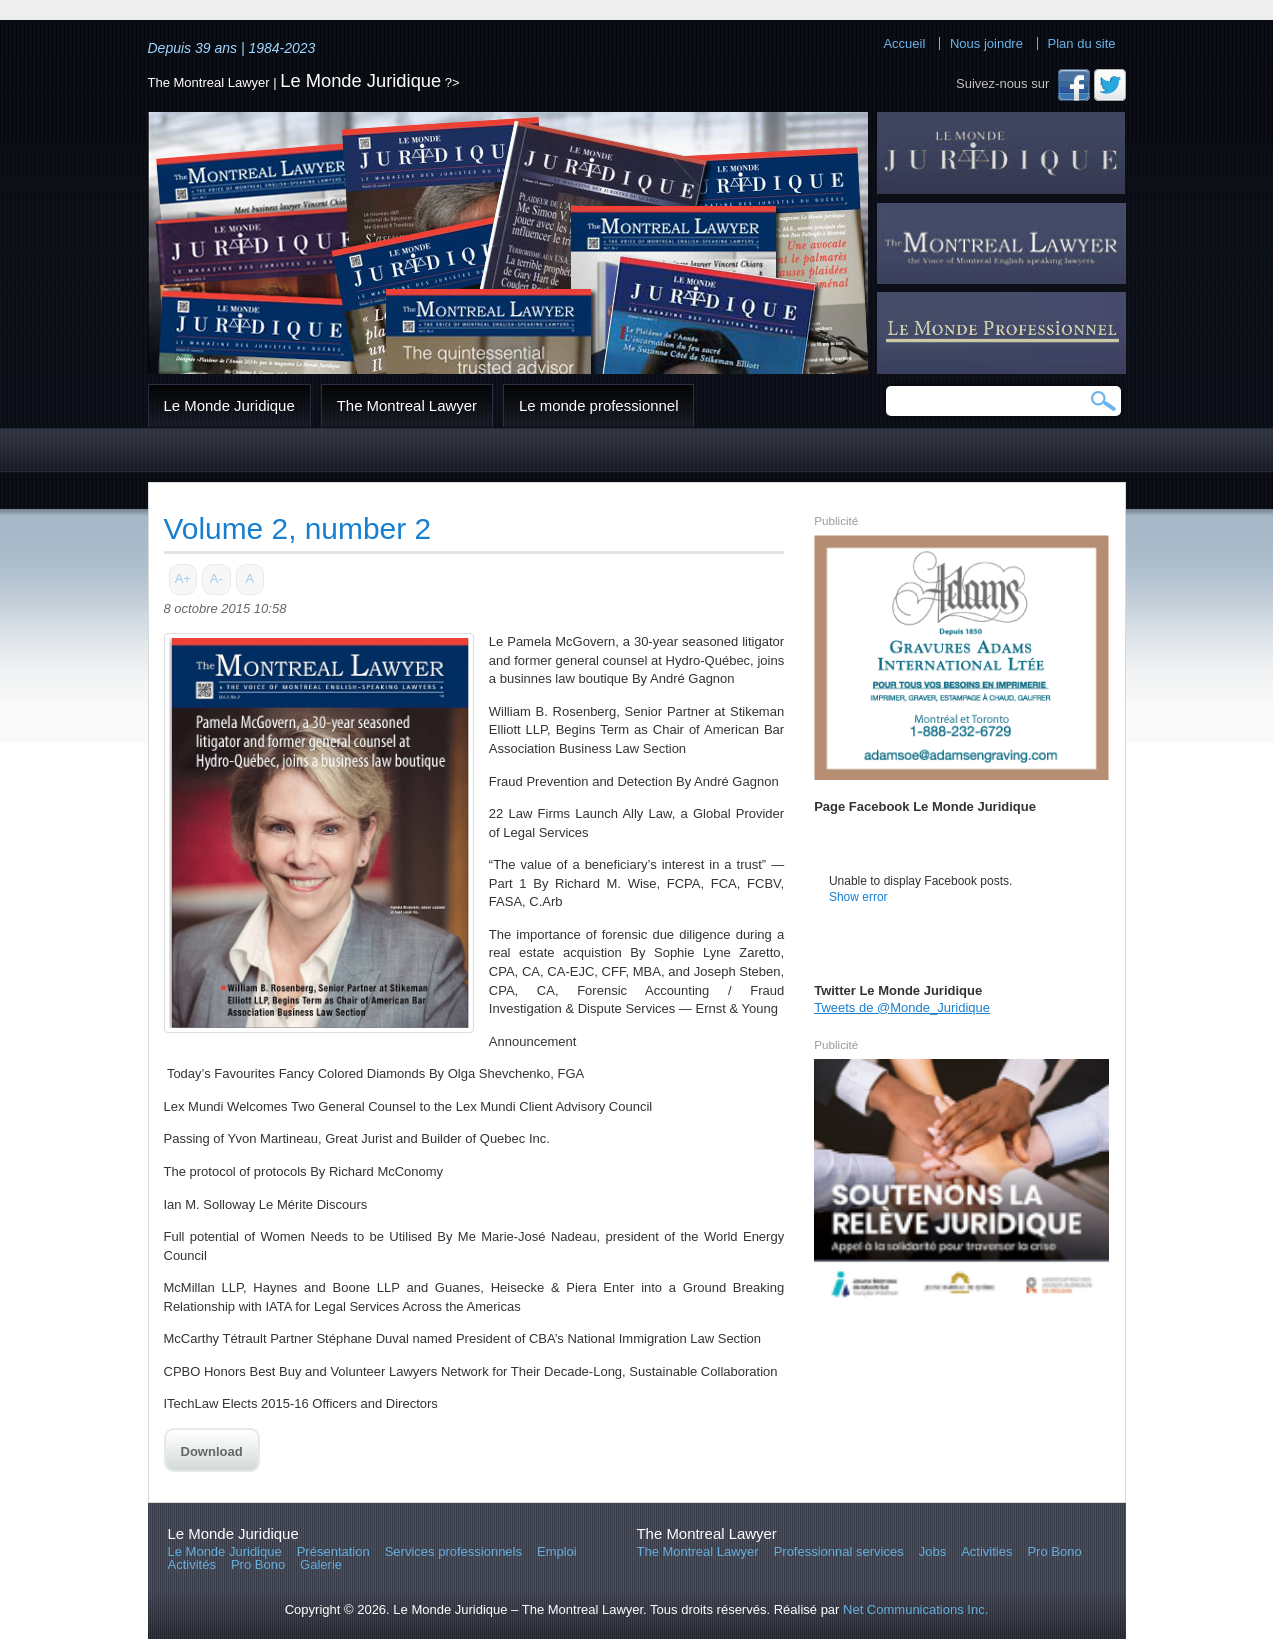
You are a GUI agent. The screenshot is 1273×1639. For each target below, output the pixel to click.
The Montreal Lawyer (407, 405)
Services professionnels (453, 1551)
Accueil (904, 43)
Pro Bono (258, 1564)
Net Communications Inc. (915, 1609)
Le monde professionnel (598, 405)
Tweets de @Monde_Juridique (902, 1007)
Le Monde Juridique (360, 80)
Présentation (333, 1551)
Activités (192, 1564)
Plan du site (1082, 43)
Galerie (321, 1564)
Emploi (557, 1551)
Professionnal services (839, 1551)
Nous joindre (986, 43)
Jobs (932, 1551)
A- (216, 578)
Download (212, 1451)
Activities (986, 1551)
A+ (183, 578)
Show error (858, 897)
